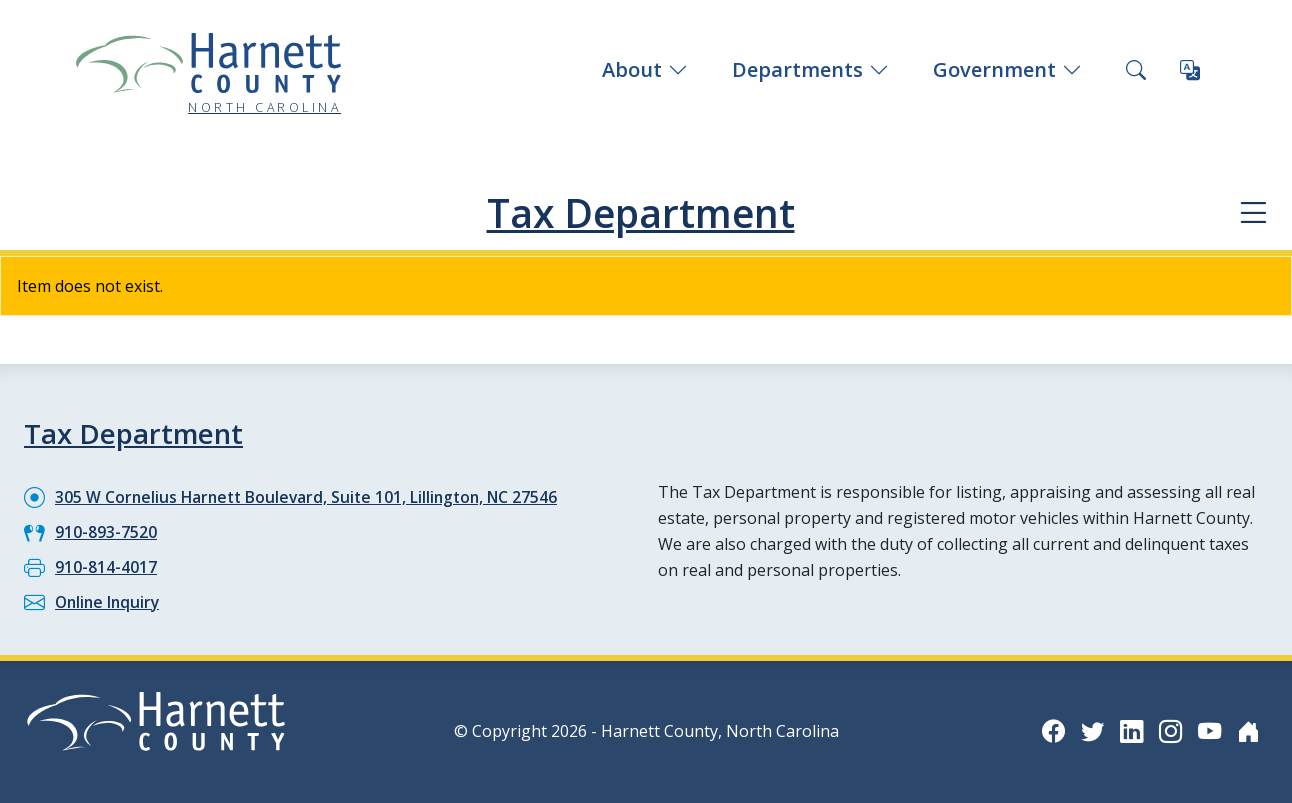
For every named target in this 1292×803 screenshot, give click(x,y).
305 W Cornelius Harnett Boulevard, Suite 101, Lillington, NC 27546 (311, 496)
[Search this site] (1136, 70)
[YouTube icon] (1208, 729)
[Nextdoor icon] (1248, 729)
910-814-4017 (106, 566)
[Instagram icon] (1168, 729)
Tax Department (641, 212)
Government (1007, 69)
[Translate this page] (1190, 70)
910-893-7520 (106, 531)
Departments (810, 69)
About (645, 69)
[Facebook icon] (1048, 729)
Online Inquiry (109, 601)
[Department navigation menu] (1252, 213)
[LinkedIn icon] (1128, 729)
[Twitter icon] (1088, 729)
